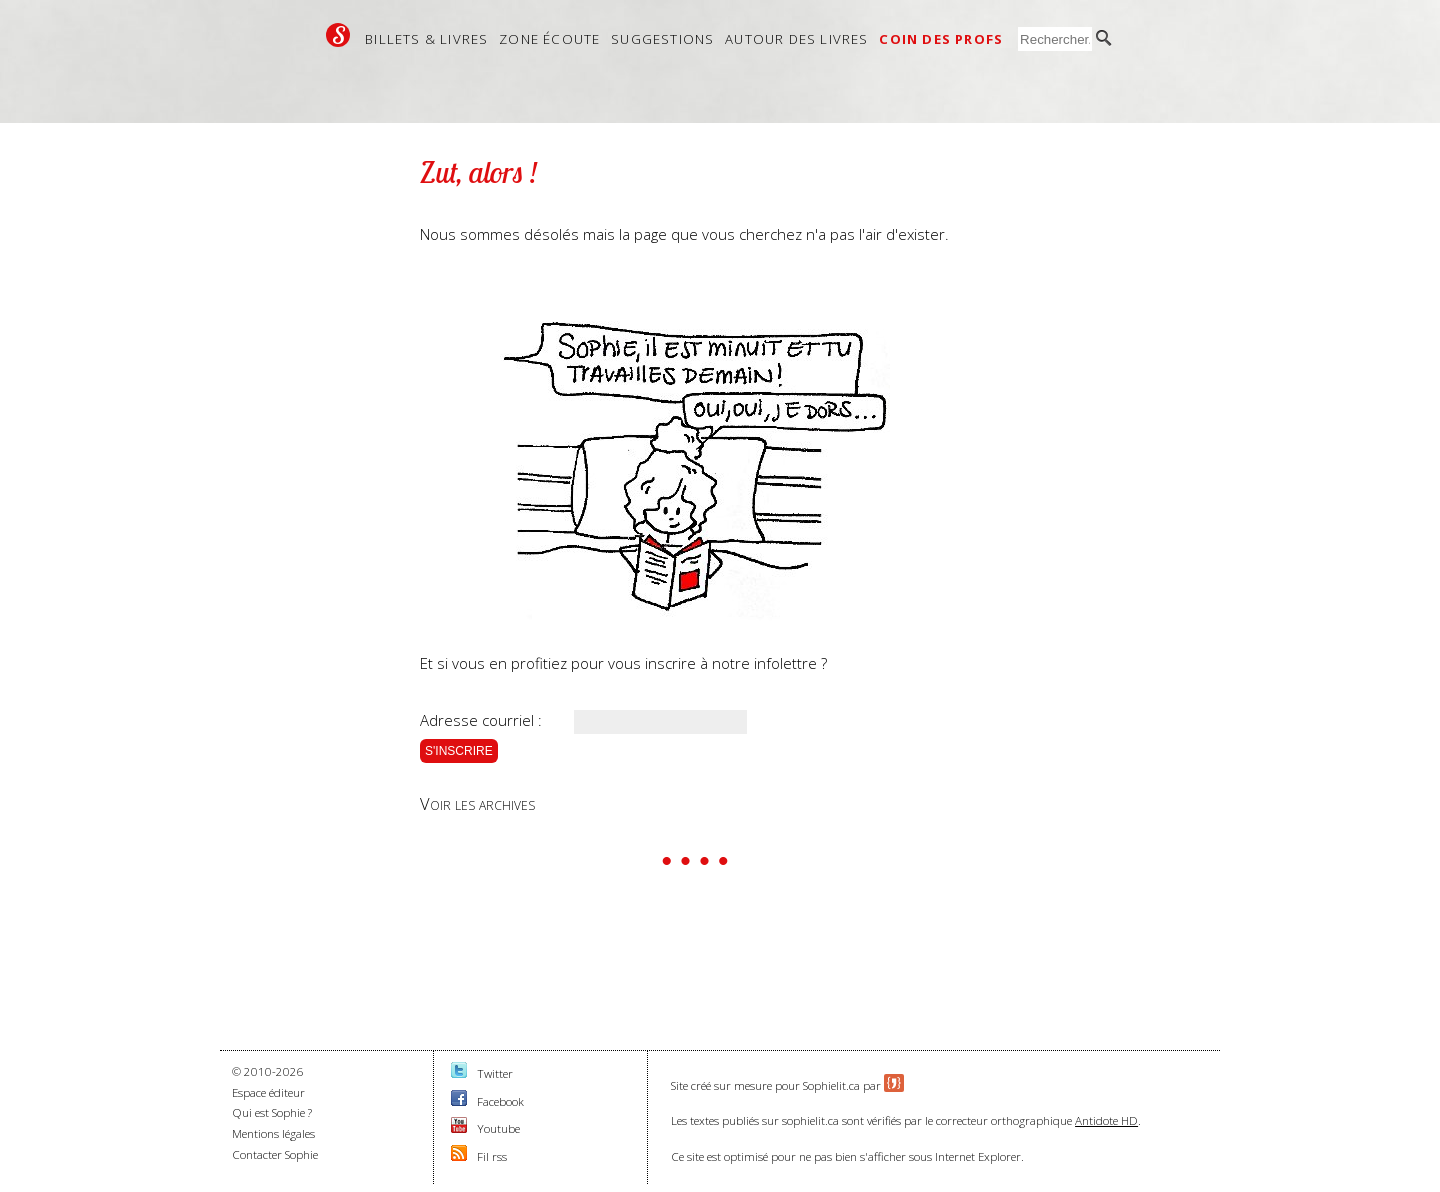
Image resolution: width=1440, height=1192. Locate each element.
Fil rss (492, 1156)
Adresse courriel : (481, 720)
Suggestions (662, 39)
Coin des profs (941, 39)
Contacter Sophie (275, 1154)
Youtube (498, 1128)
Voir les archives (477, 803)
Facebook (500, 1101)
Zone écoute (549, 39)
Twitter (495, 1073)
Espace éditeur (268, 1092)
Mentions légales (273, 1133)
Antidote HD (1106, 1120)
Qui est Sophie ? (272, 1112)
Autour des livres (796, 39)
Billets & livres (426, 39)
